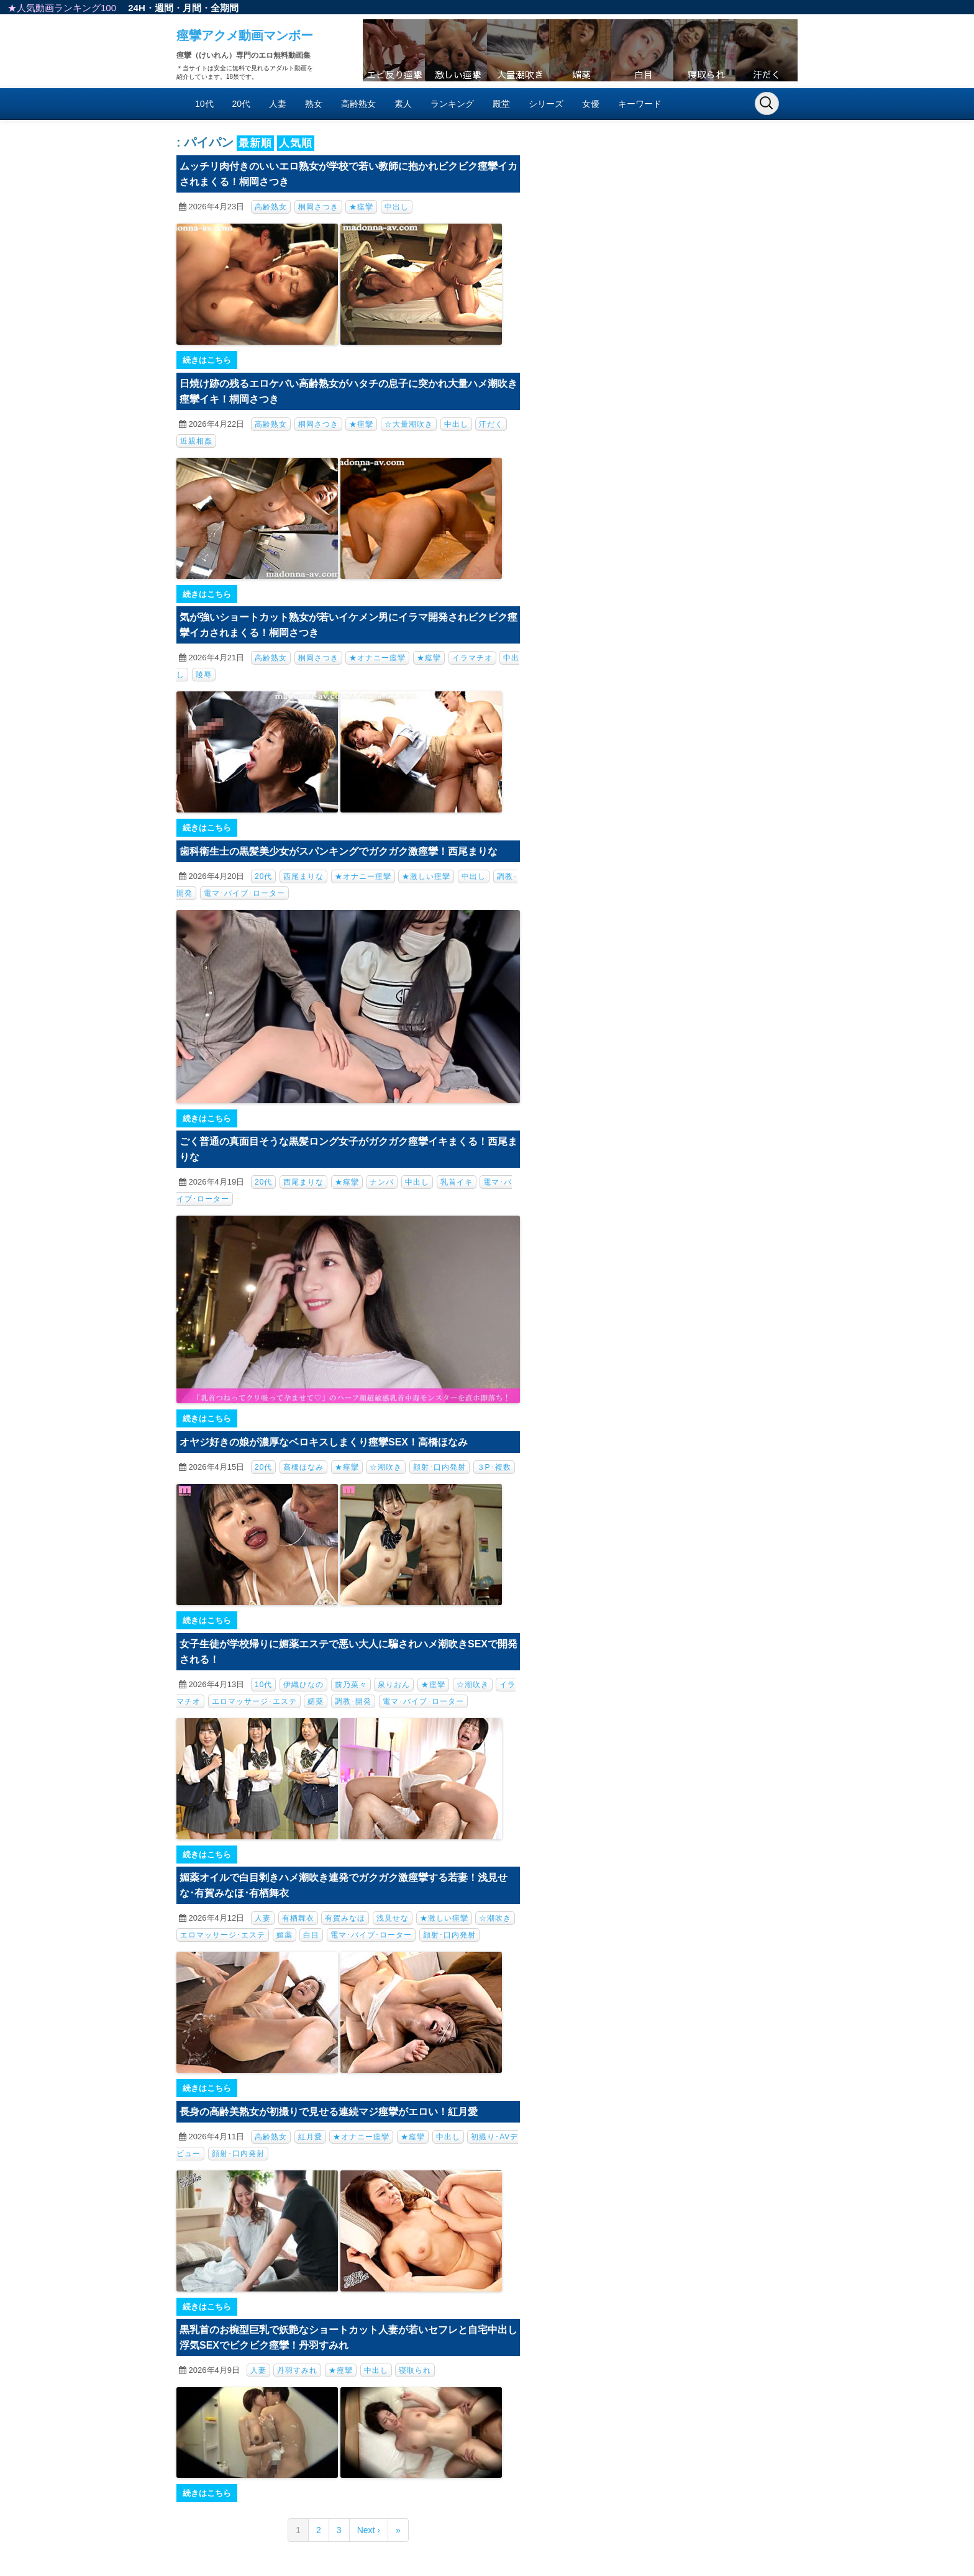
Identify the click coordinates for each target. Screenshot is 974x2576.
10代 (204, 104)
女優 (590, 104)
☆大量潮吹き (409, 424)
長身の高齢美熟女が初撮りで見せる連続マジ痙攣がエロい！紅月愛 (329, 2111)
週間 (164, 7)
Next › (368, 2530)
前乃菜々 (351, 1684)
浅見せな (392, 1918)
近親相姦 (196, 441)
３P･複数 (494, 1467)
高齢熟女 (358, 104)
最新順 (255, 143)
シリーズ (546, 104)
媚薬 (315, 1701)
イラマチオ (472, 657)
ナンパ (382, 1182)
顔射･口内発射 (439, 1467)
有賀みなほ (345, 1918)
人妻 (277, 104)
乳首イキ (456, 1182)
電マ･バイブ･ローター (244, 893)
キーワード (640, 104)
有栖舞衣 (298, 1918)
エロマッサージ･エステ (254, 1701)
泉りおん (394, 1684)
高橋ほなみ (303, 1467)
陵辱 (204, 674)
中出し (397, 207)
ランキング (452, 104)
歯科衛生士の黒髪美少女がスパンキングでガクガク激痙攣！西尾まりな (339, 851)
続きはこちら (207, 360)
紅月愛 (310, 2136)
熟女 (313, 104)
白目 (311, 1935)
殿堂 (501, 104)
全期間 (225, 7)
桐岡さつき (318, 207)
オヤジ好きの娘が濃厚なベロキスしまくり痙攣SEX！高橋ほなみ (324, 1442)
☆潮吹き (386, 1467)
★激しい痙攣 (426, 876)
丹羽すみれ (297, 2370)
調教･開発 (353, 1701)
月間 (192, 7)
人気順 (295, 143)
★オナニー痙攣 (377, 657)
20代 (241, 104)
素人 (403, 104)
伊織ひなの (303, 1684)
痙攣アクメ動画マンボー (244, 35)
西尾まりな (303, 876)
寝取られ (415, 2370)
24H (136, 7)
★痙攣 (361, 207)
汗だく (491, 424)
